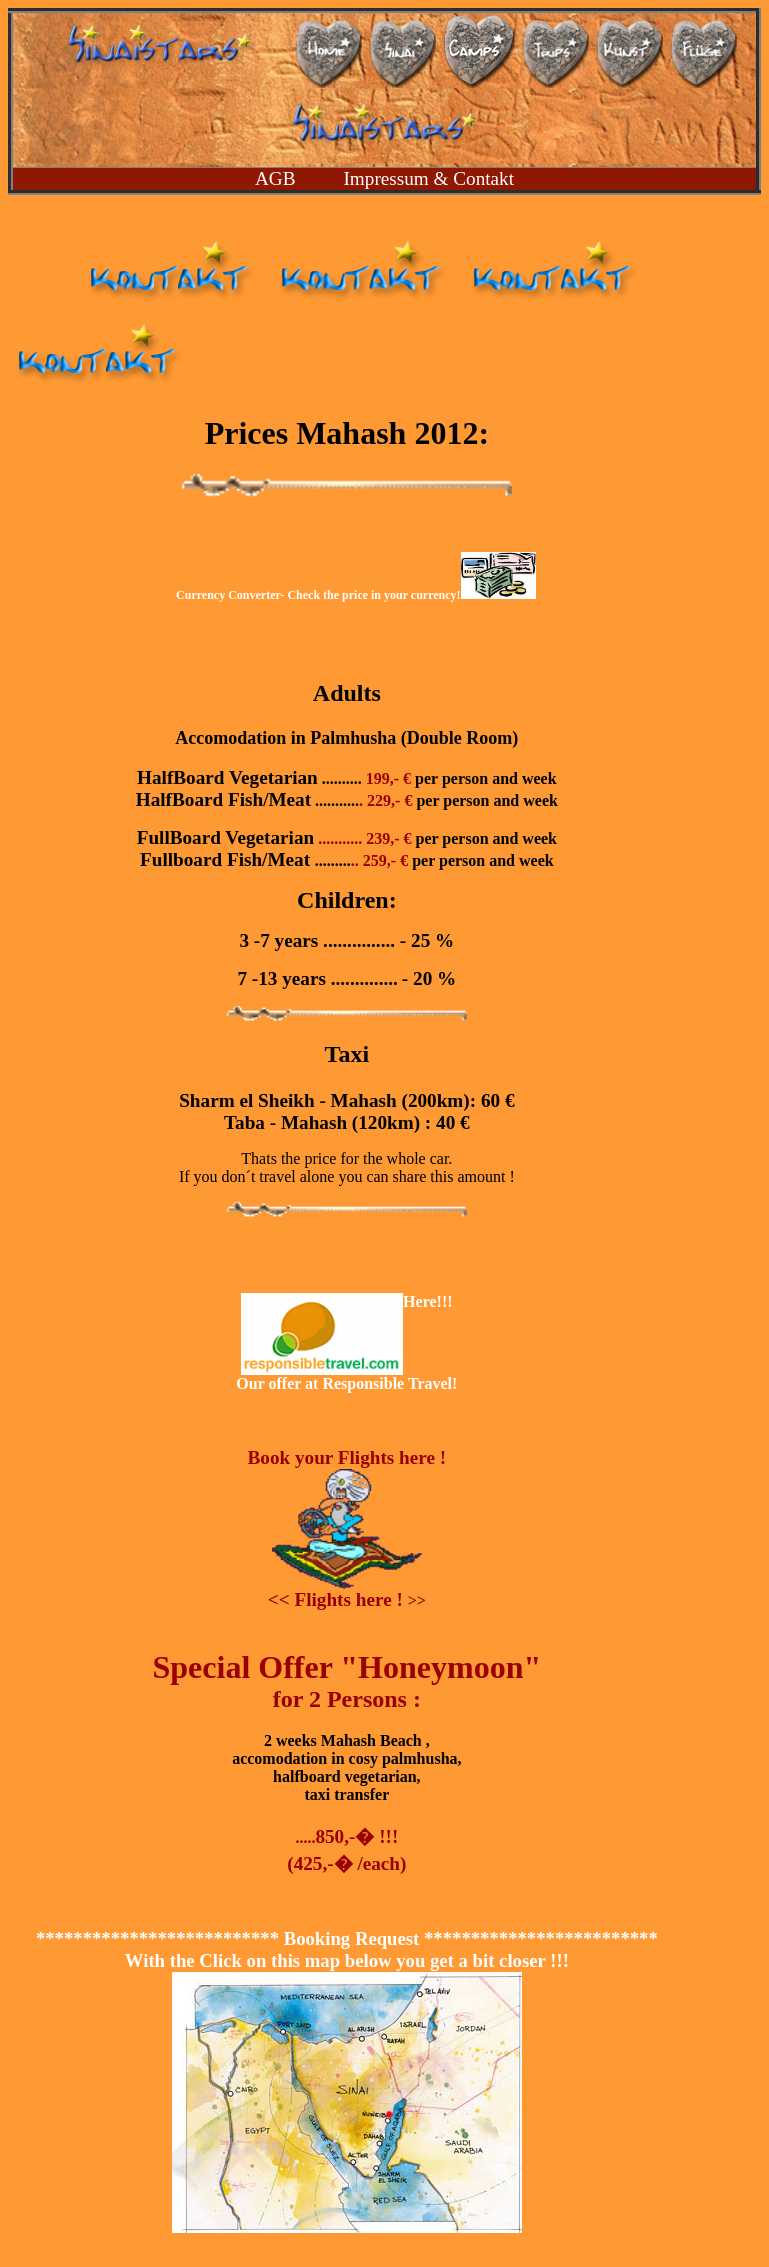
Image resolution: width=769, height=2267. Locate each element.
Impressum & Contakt (428, 178)
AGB (275, 178)
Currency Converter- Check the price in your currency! (356, 595)
